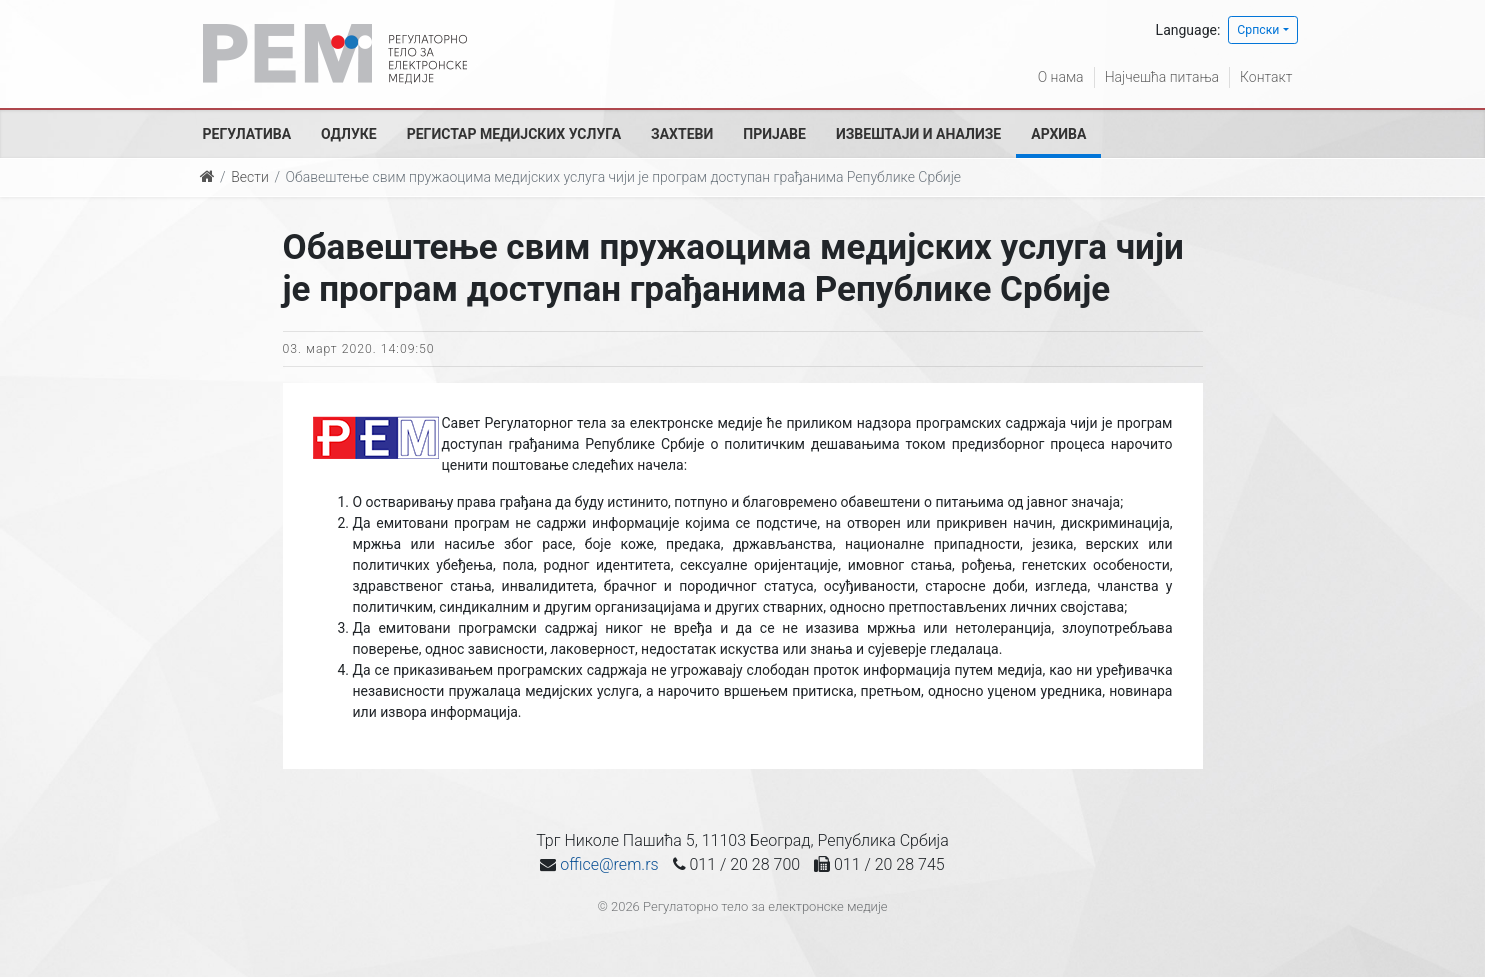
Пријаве (774, 134)
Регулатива (247, 134)
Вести (250, 177)
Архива (1058, 134)
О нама (1061, 77)
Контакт (1266, 77)
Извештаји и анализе (918, 134)
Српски (1258, 30)
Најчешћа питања (1162, 77)
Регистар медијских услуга (514, 134)
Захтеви (682, 134)
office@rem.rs (609, 864)
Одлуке (349, 134)
